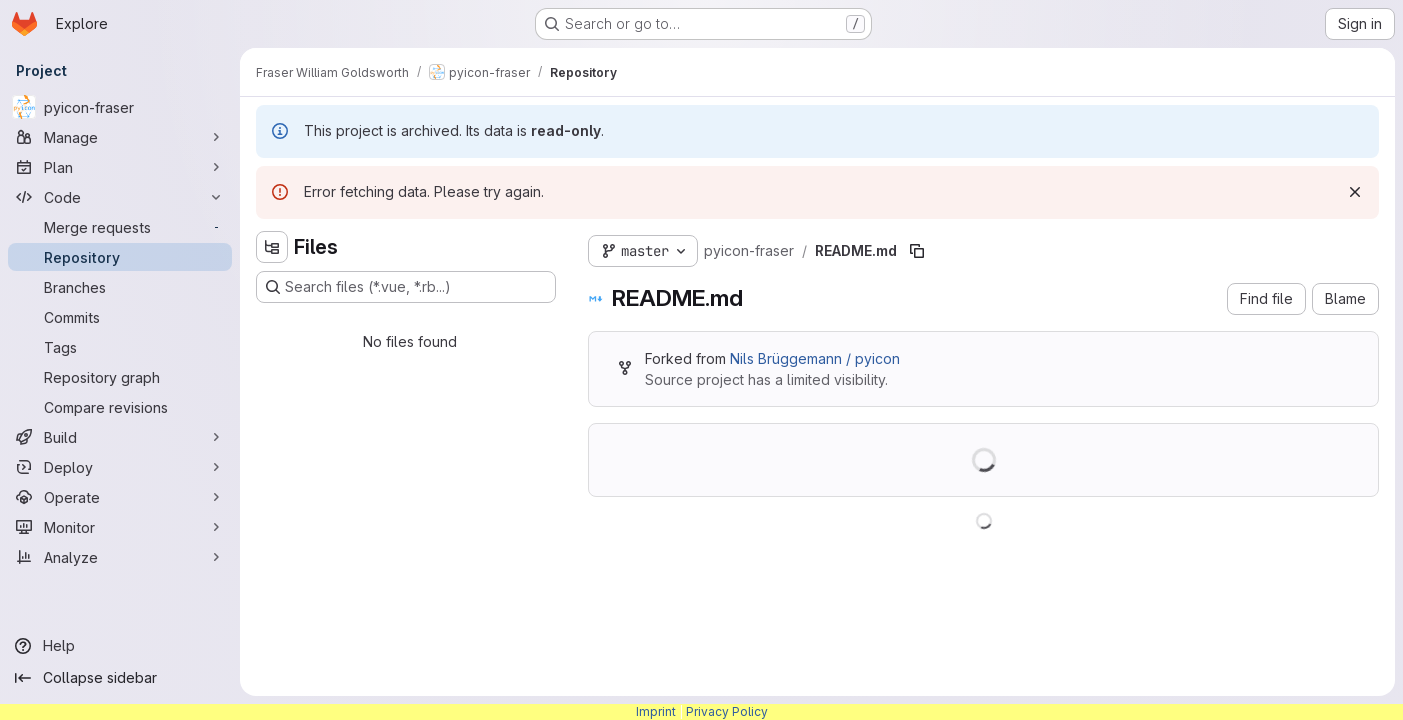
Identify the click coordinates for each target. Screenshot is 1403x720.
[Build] (120, 437)
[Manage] (120, 137)
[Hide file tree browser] (272, 247)
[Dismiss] (1355, 192)
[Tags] (120, 347)
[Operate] (120, 497)
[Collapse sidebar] (120, 678)
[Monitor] (120, 527)
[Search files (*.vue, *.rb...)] (406, 287)
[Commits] (120, 317)
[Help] (120, 646)
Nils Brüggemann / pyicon (815, 358)
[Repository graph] (120, 377)
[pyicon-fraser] (120, 107)
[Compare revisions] (120, 407)
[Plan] (120, 167)
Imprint (656, 711)
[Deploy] (120, 467)
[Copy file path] (917, 251)
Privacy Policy (727, 711)
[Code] (120, 197)
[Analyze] (120, 557)
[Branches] (120, 287)
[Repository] (120, 257)
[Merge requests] (120, 227)
